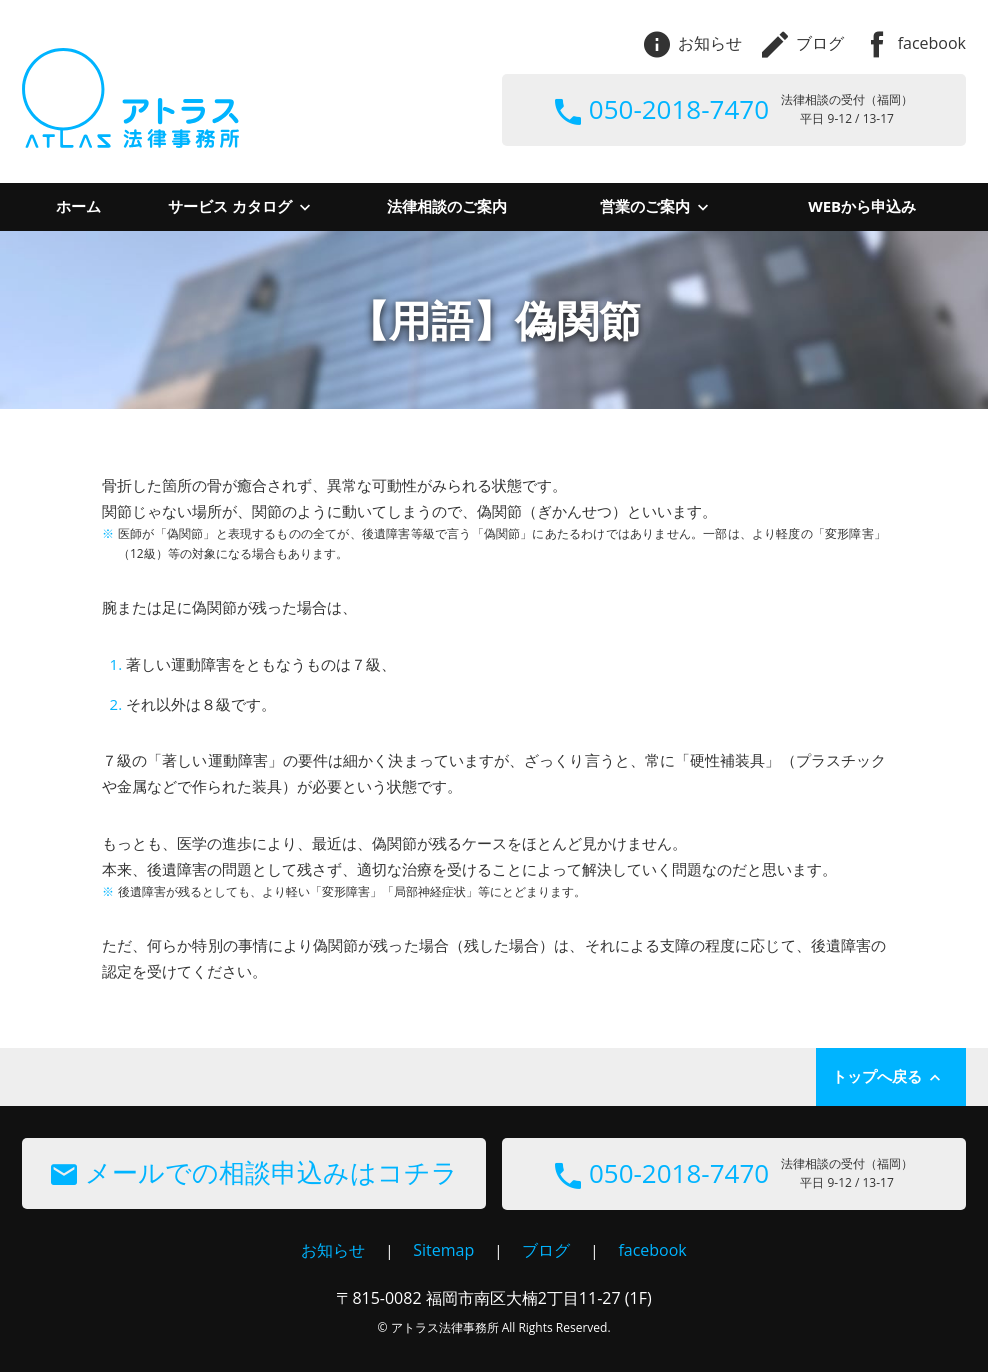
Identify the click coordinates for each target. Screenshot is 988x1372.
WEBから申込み (862, 206)
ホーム (78, 206)
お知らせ (693, 43)
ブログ (803, 43)
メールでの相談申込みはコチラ (254, 1172)
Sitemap (443, 1250)
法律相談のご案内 (447, 206)
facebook (915, 43)
